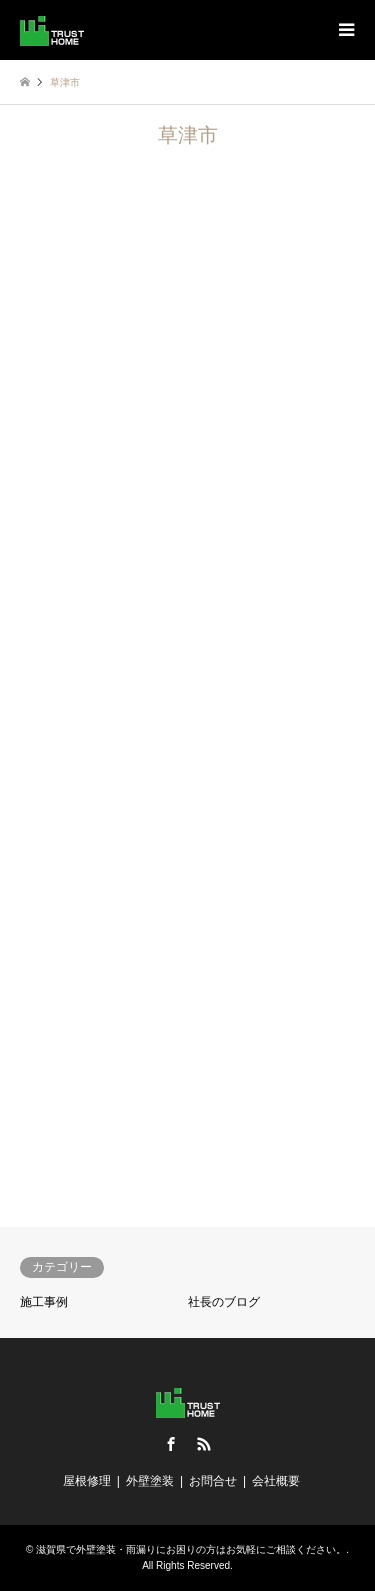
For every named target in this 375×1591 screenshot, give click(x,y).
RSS (204, 1444)
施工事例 (44, 1302)
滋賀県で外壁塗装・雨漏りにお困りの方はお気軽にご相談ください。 (191, 1549)
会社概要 (276, 1481)
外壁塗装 (150, 1481)
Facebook (171, 1444)
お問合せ (213, 1481)
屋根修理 (87, 1481)
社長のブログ (224, 1302)
